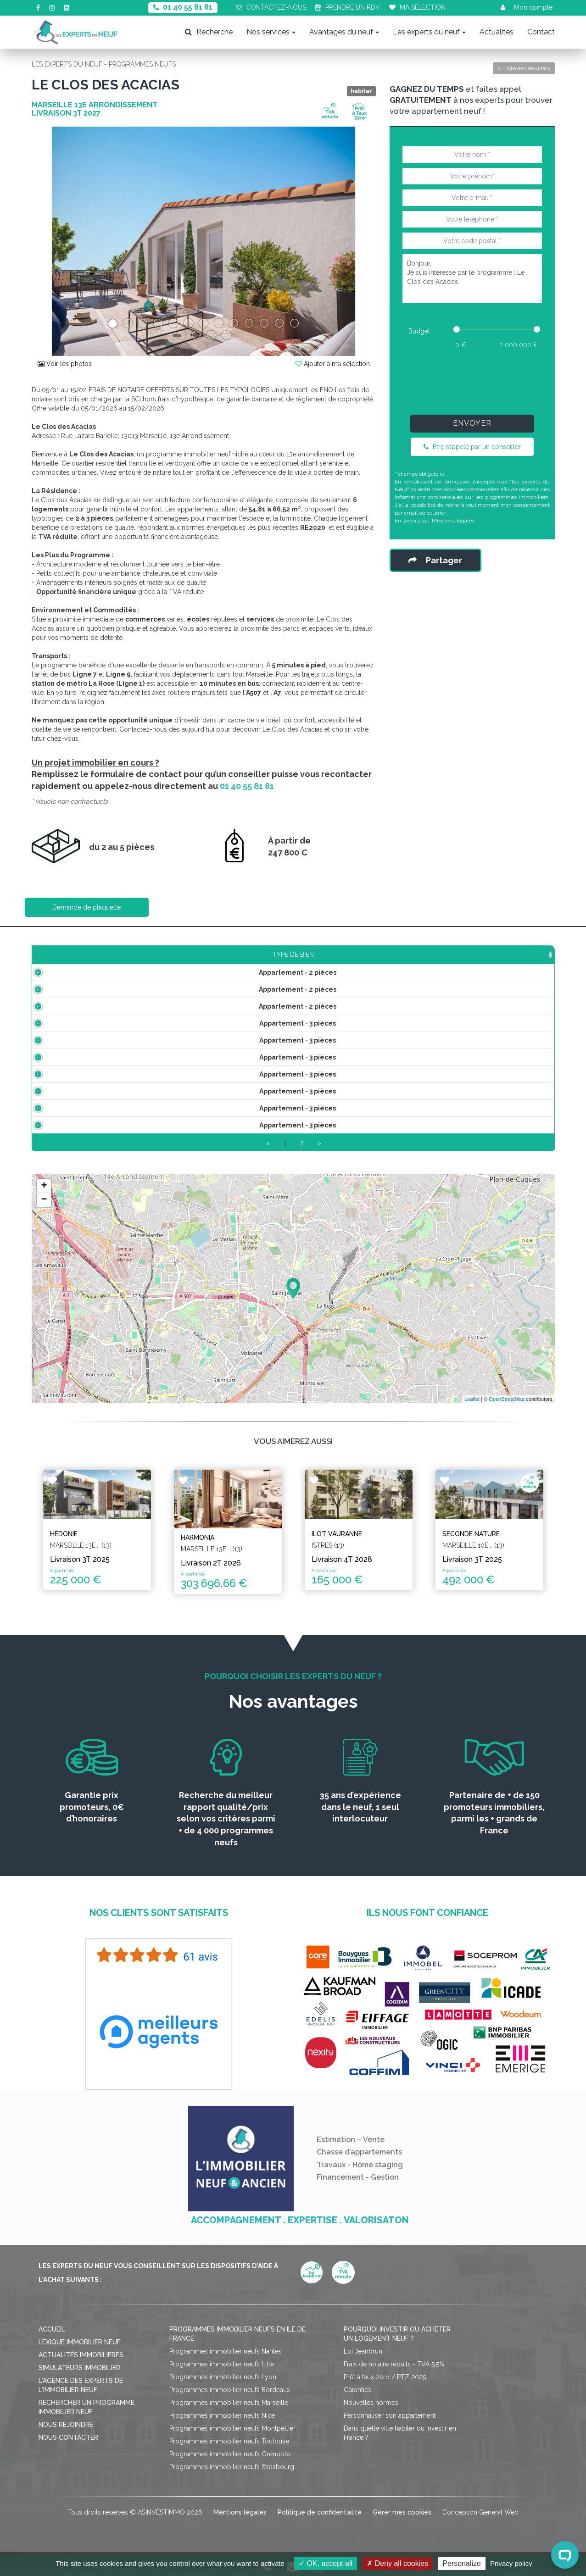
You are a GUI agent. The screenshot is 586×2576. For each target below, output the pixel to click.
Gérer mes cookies (402, 2523)
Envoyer (472, 423)
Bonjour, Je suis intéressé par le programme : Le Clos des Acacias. (472, 278)
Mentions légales (453, 520)
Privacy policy (511, 2563)
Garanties (357, 2400)
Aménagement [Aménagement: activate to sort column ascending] (383, 954)
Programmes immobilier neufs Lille (221, 2375)
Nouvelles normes (371, 2413)
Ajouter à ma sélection (333, 363)
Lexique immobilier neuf (80, 2353)
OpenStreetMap (507, 1410)
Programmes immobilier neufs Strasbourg (231, 2478)
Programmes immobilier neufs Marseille (228, 2413)
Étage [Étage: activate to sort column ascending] (319, 954)
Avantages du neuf (344, 32)
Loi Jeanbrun (363, 2362)
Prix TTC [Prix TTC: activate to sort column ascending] (246, 954)
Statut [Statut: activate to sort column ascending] (491, 954)
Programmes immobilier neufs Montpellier (232, 2439)
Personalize (461, 2563)
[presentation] (472, 380)
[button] (58, 241)
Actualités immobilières (81, 2366)
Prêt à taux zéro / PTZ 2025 (385, 2388)
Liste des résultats (524, 68)
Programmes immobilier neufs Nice (222, 2426)
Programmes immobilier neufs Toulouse (229, 2452)
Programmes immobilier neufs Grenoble (229, 2465)
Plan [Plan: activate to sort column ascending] (444, 954)
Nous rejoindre (66, 2435)
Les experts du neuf (429, 32)
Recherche (209, 32)
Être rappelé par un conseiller (472, 446)
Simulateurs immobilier (79, 2378)
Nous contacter (68, 2448)
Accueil (52, 2340)
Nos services (271, 32)
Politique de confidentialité (320, 2523)
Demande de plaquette (86, 907)
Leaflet (472, 1410)
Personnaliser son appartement (390, 2426)
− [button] (44, 1210)
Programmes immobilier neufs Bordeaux (229, 2400)
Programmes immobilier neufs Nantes (225, 2362)
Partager (435, 560)
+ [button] (44, 1197)
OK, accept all (325, 2563)
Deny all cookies (397, 2563)
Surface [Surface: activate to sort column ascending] (169, 954)
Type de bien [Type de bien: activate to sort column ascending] (86, 954)
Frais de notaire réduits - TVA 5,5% (394, 2375)
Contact (541, 32)
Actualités (496, 32)
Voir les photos (65, 363)
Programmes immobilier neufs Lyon (222, 2388)
